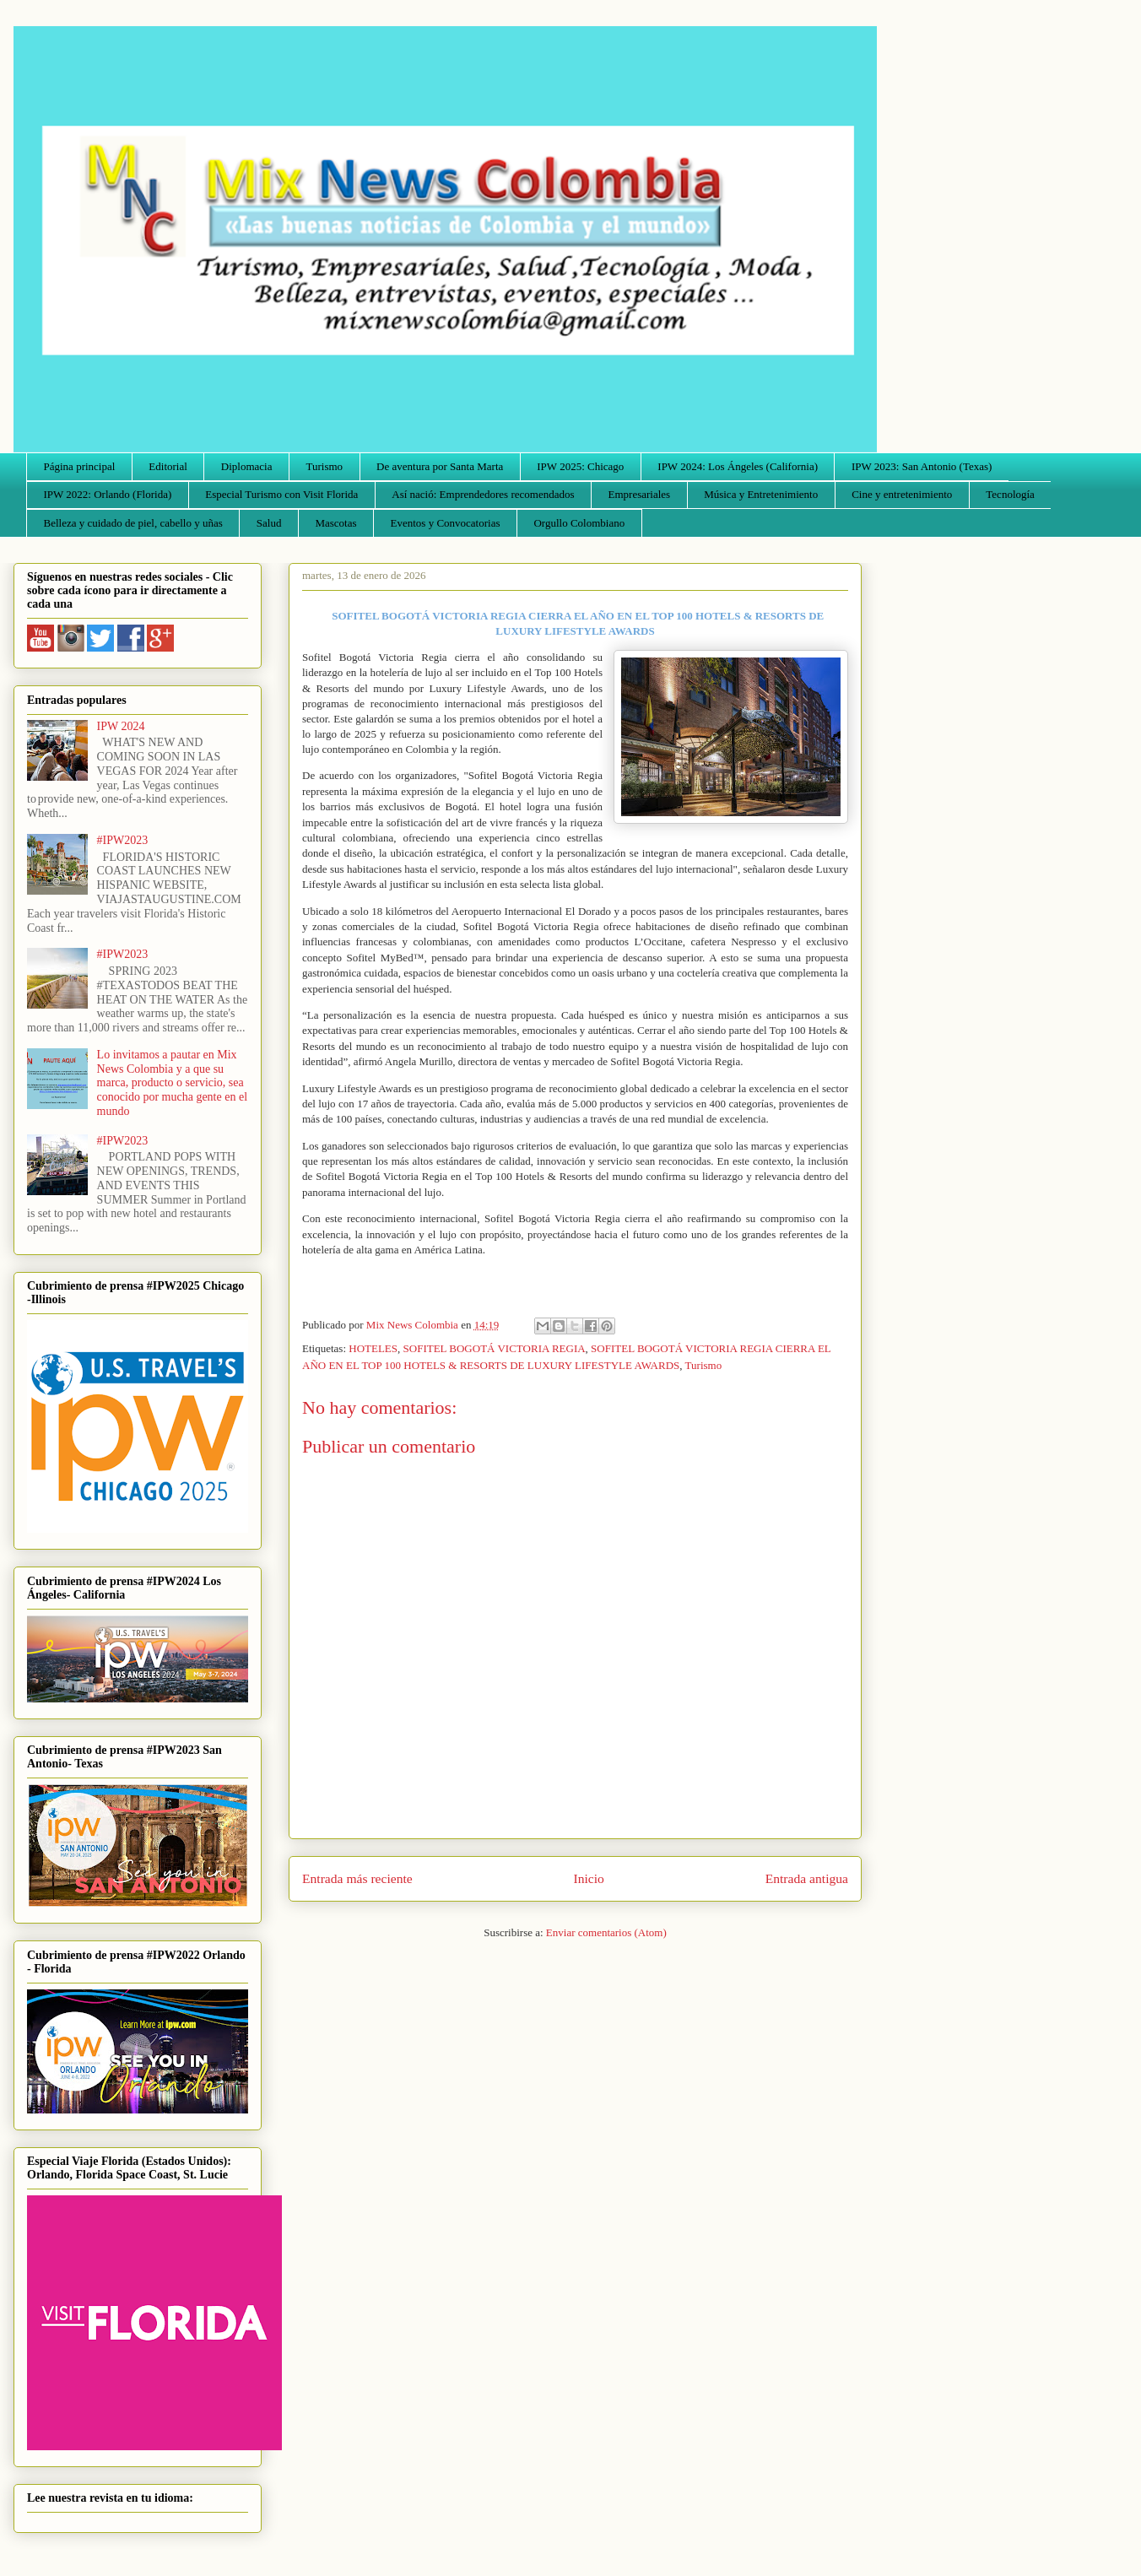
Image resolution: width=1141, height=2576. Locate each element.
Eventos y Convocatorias (445, 523)
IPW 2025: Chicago (580, 466)
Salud (269, 523)
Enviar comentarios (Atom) (606, 1932)
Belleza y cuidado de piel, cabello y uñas (133, 523)
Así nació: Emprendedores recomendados (483, 494)
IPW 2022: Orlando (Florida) (108, 494)
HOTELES (373, 1348)
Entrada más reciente (357, 1878)
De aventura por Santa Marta (439, 466)
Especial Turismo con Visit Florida (281, 494)
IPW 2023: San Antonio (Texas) (922, 466)
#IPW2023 (123, 840)
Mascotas (335, 523)
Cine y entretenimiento (902, 494)
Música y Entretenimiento (761, 494)
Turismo (324, 466)
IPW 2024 (121, 726)
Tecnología (1010, 494)
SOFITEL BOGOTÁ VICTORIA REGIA (494, 1348)
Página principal (80, 466)
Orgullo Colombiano (579, 523)
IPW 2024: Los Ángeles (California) (737, 466)
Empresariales (639, 494)
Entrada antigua (806, 1878)
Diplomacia (247, 466)
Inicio (589, 1878)
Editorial (168, 466)
